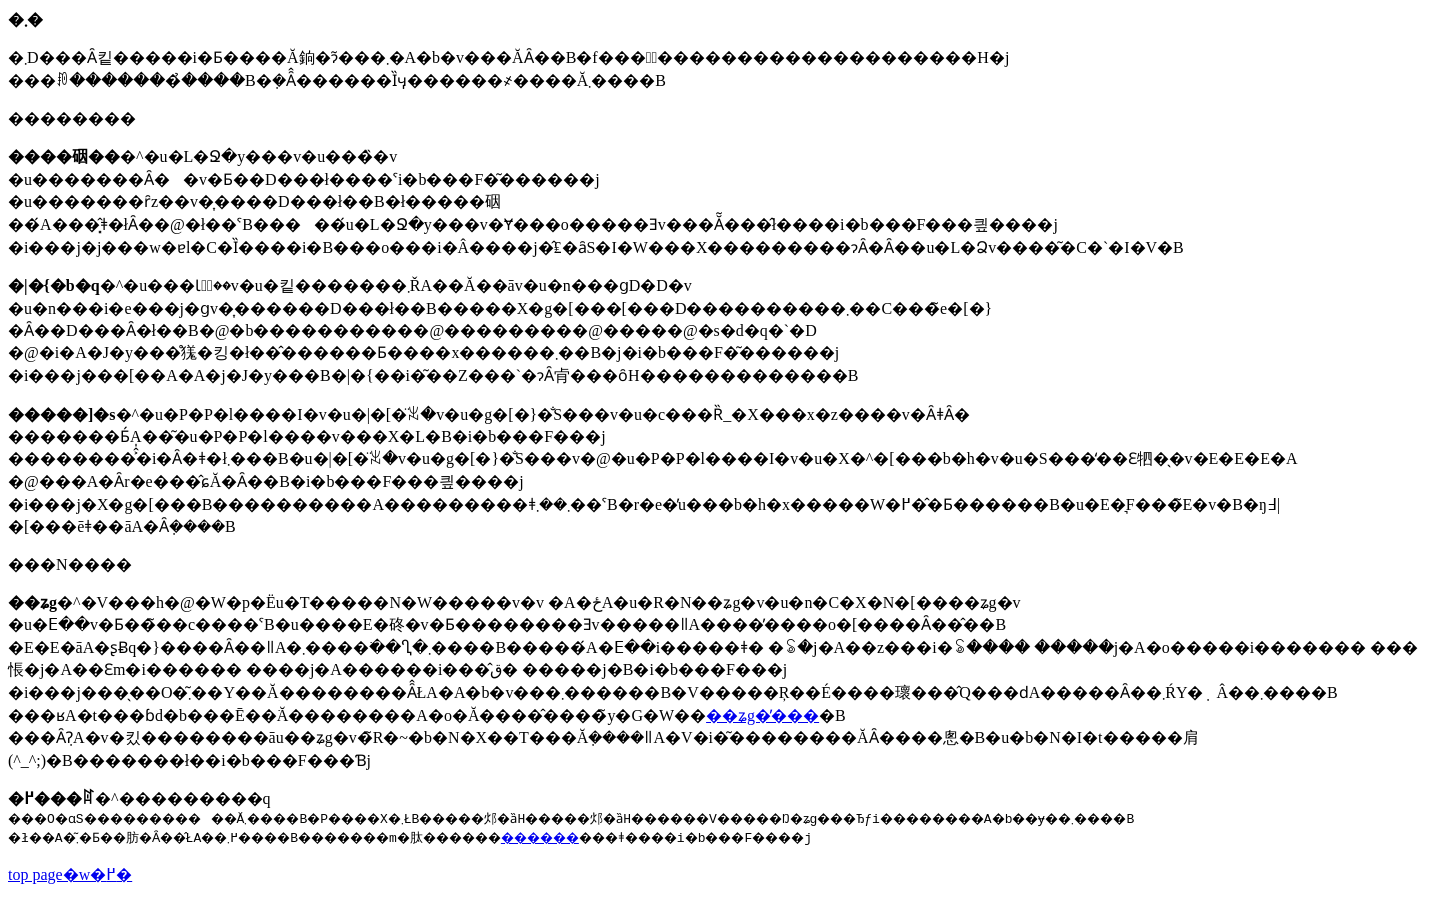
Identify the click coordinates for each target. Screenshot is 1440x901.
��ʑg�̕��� (762, 715)
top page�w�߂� (70, 874)
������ (625, 837)
